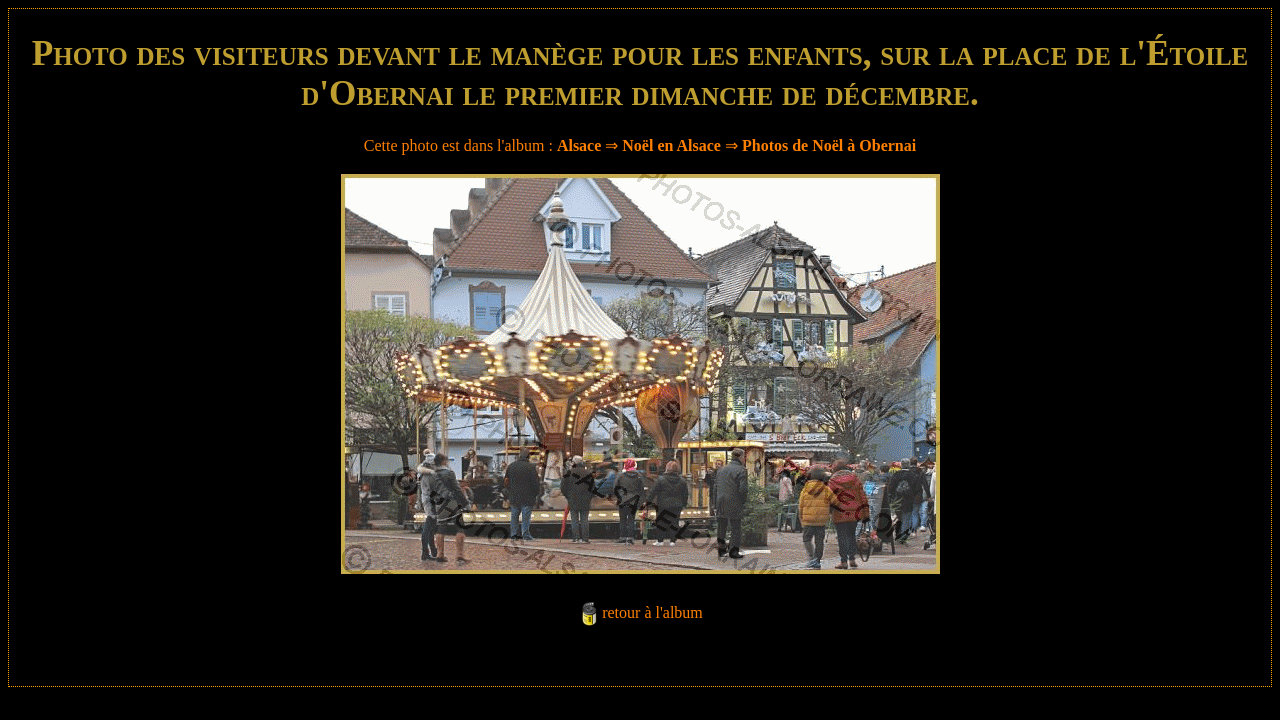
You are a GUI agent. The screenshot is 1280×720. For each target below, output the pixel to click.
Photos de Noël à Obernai (829, 145)
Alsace (579, 145)
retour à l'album (652, 612)
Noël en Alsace (671, 145)
